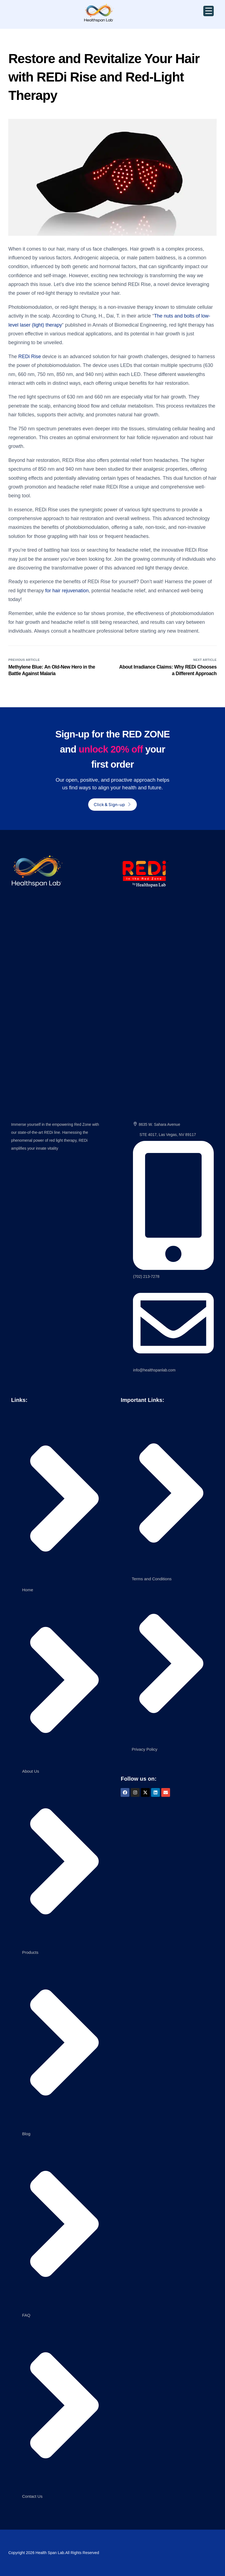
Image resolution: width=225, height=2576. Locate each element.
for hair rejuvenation (67, 590)
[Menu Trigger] (208, 11)
